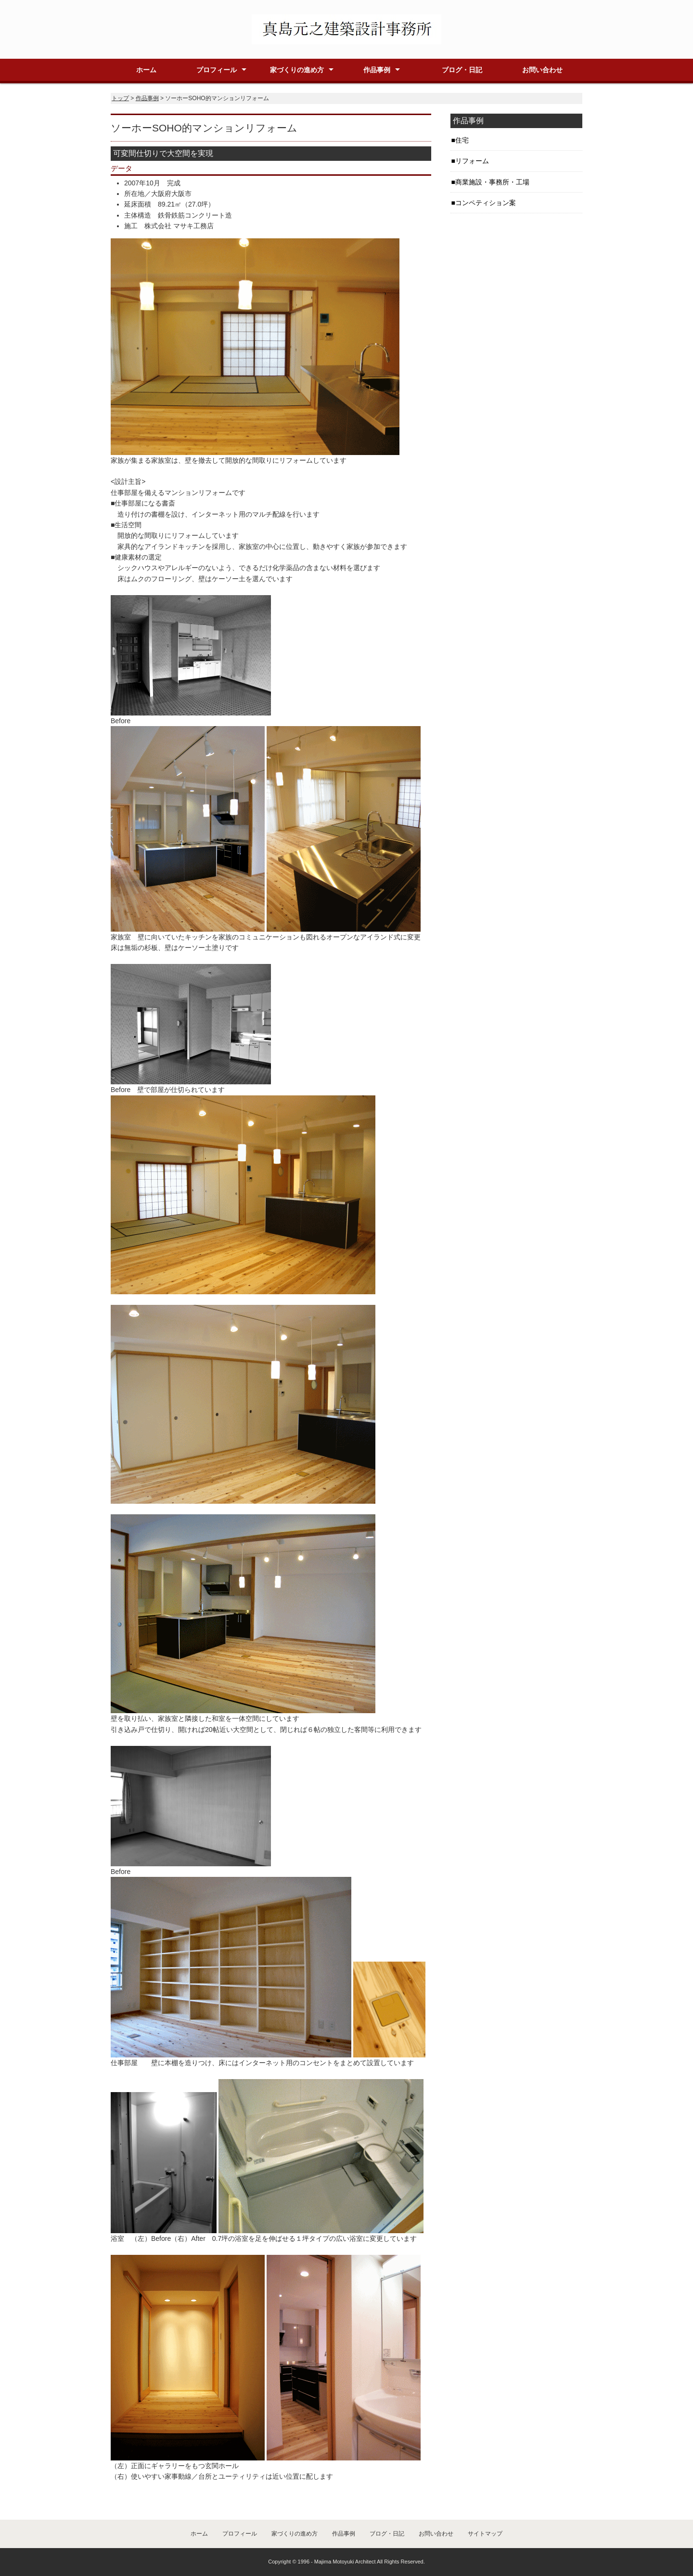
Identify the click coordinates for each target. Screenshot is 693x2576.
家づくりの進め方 (297, 70)
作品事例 (376, 70)
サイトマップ (485, 2533)
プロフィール (216, 70)
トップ (120, 98)
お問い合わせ (542, 70)
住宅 (462, 140)
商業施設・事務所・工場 (492, 182)
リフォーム (472, 161)
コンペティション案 (485, 203)
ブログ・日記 (462, 70)
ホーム (146, 70)
